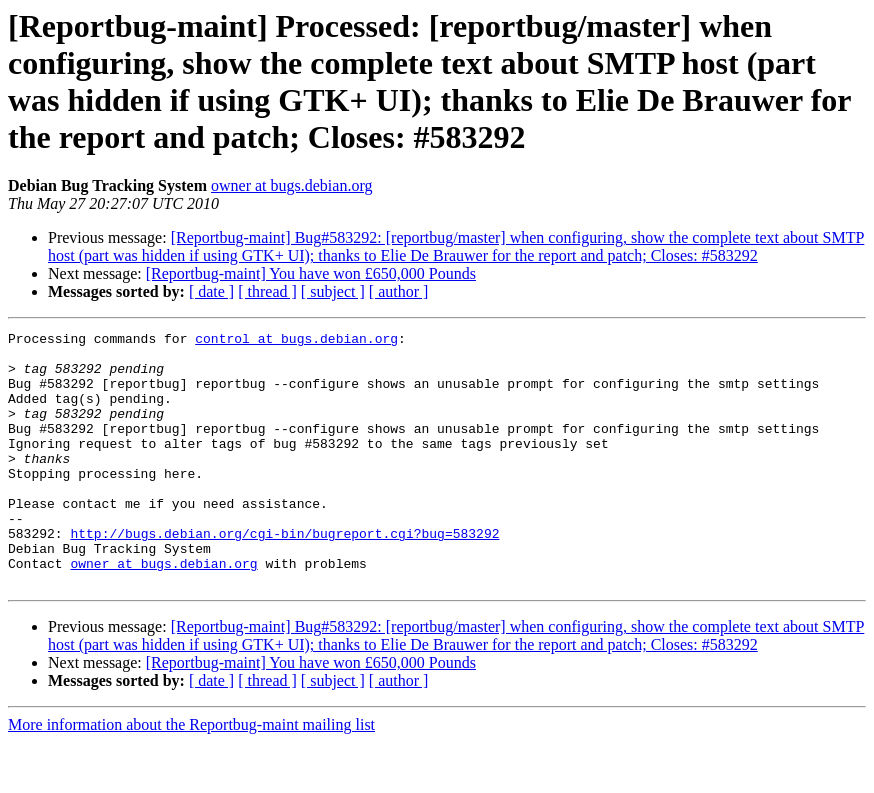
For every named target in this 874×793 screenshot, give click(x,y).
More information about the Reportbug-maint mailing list (191, 775)
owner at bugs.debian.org (291, 185)
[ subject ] (333, 291)
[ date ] (211, 291)
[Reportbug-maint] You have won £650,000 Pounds (311, 273)
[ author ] (399, 291)
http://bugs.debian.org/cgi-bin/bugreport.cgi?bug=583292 (284, 575)
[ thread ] (267, 291)
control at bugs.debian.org (296, 341)
